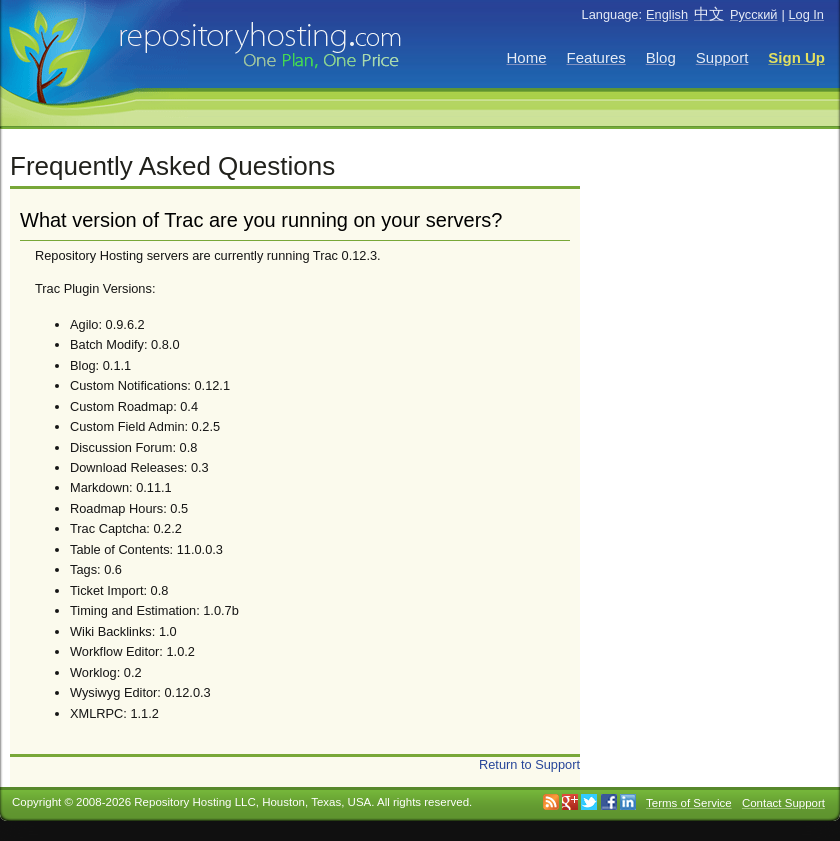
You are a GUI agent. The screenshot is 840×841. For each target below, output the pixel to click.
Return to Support (529, 764)
